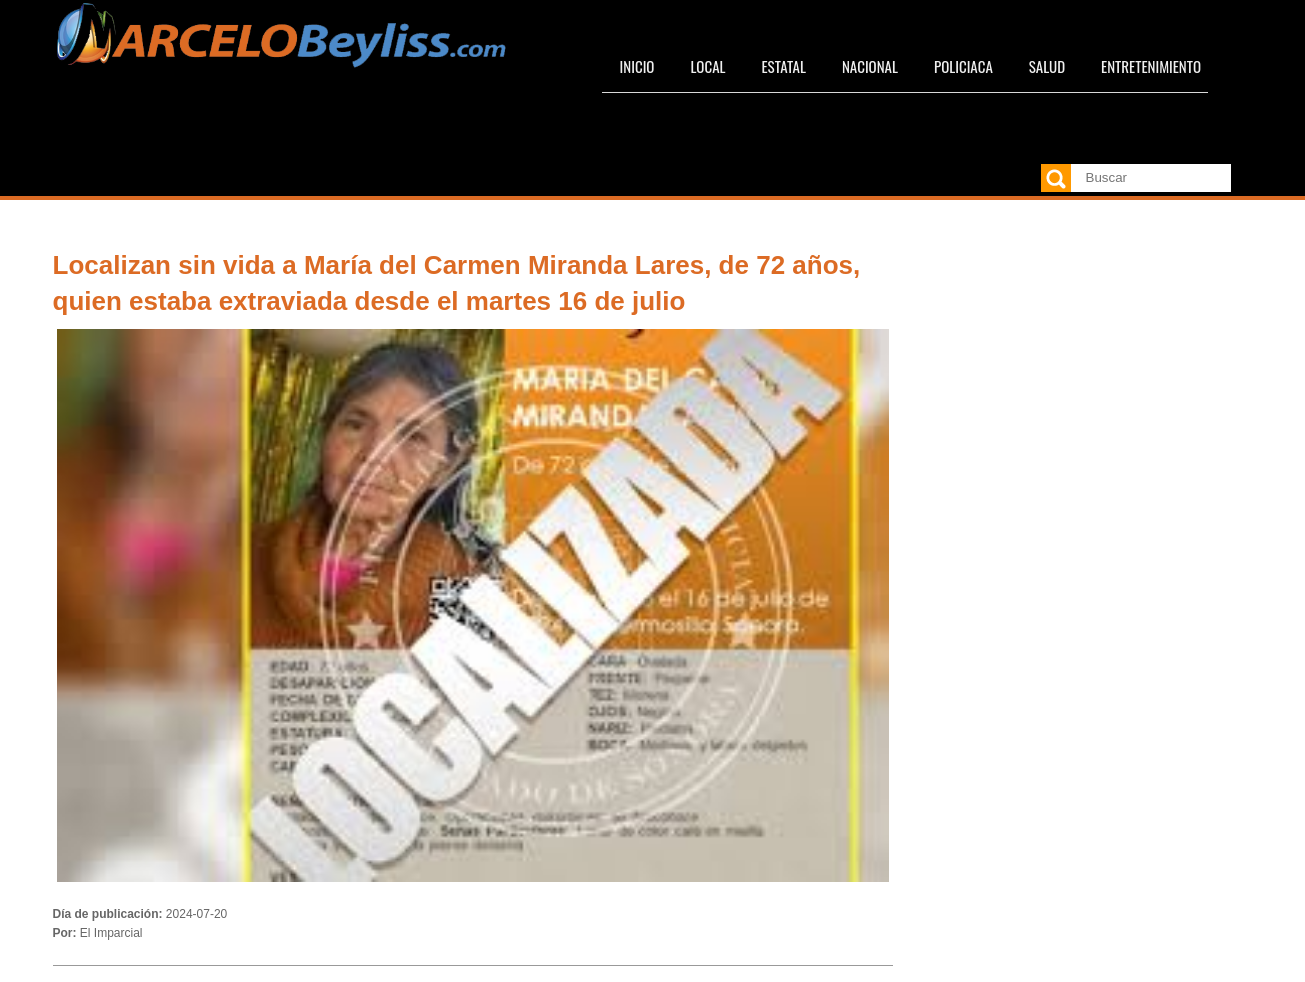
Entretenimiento (1151, 66)
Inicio (637, 66)
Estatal (783, 66)
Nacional (870, 66)
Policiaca (963, 66)
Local (707, 66)
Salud (1047, 66)
